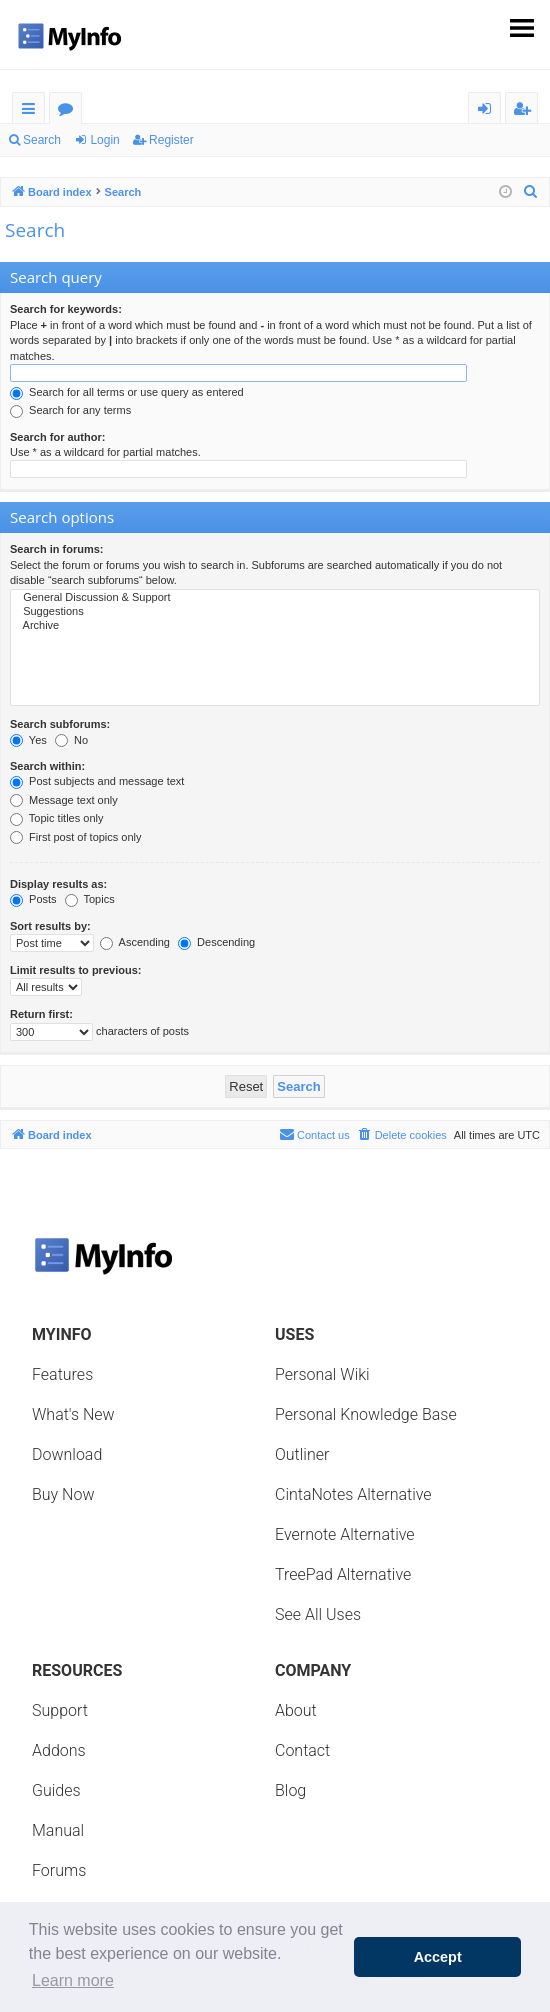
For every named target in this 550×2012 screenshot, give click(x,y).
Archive (275, 626)
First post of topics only (76, 837)
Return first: (41, 1014)
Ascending (135, 942)
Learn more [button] (73, 1980)
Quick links (32, 111)
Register (171, 140)
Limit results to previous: (75, 970)
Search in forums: (57, 549)
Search (42, 140)
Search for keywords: (66, 309)
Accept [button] (438, 1957)
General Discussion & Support (275, 598)
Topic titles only (56, 818)
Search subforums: (60, 724)
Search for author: (57, 437)
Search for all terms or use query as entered (127, 392)
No (71, 740)
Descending (216, 942)
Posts (33, 899)
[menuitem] (531, 192)
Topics (90, 899)
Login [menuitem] (488, 111)
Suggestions (275, 612)
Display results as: (58, 884)
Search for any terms (70, 410)
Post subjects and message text (97, 781)
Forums (69, 111)
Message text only (64, 800)
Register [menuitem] (526, 111)
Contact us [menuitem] (314, 1134)
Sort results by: (50, 926)
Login (104, 140)
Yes (28, 740)
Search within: (47, 766)
